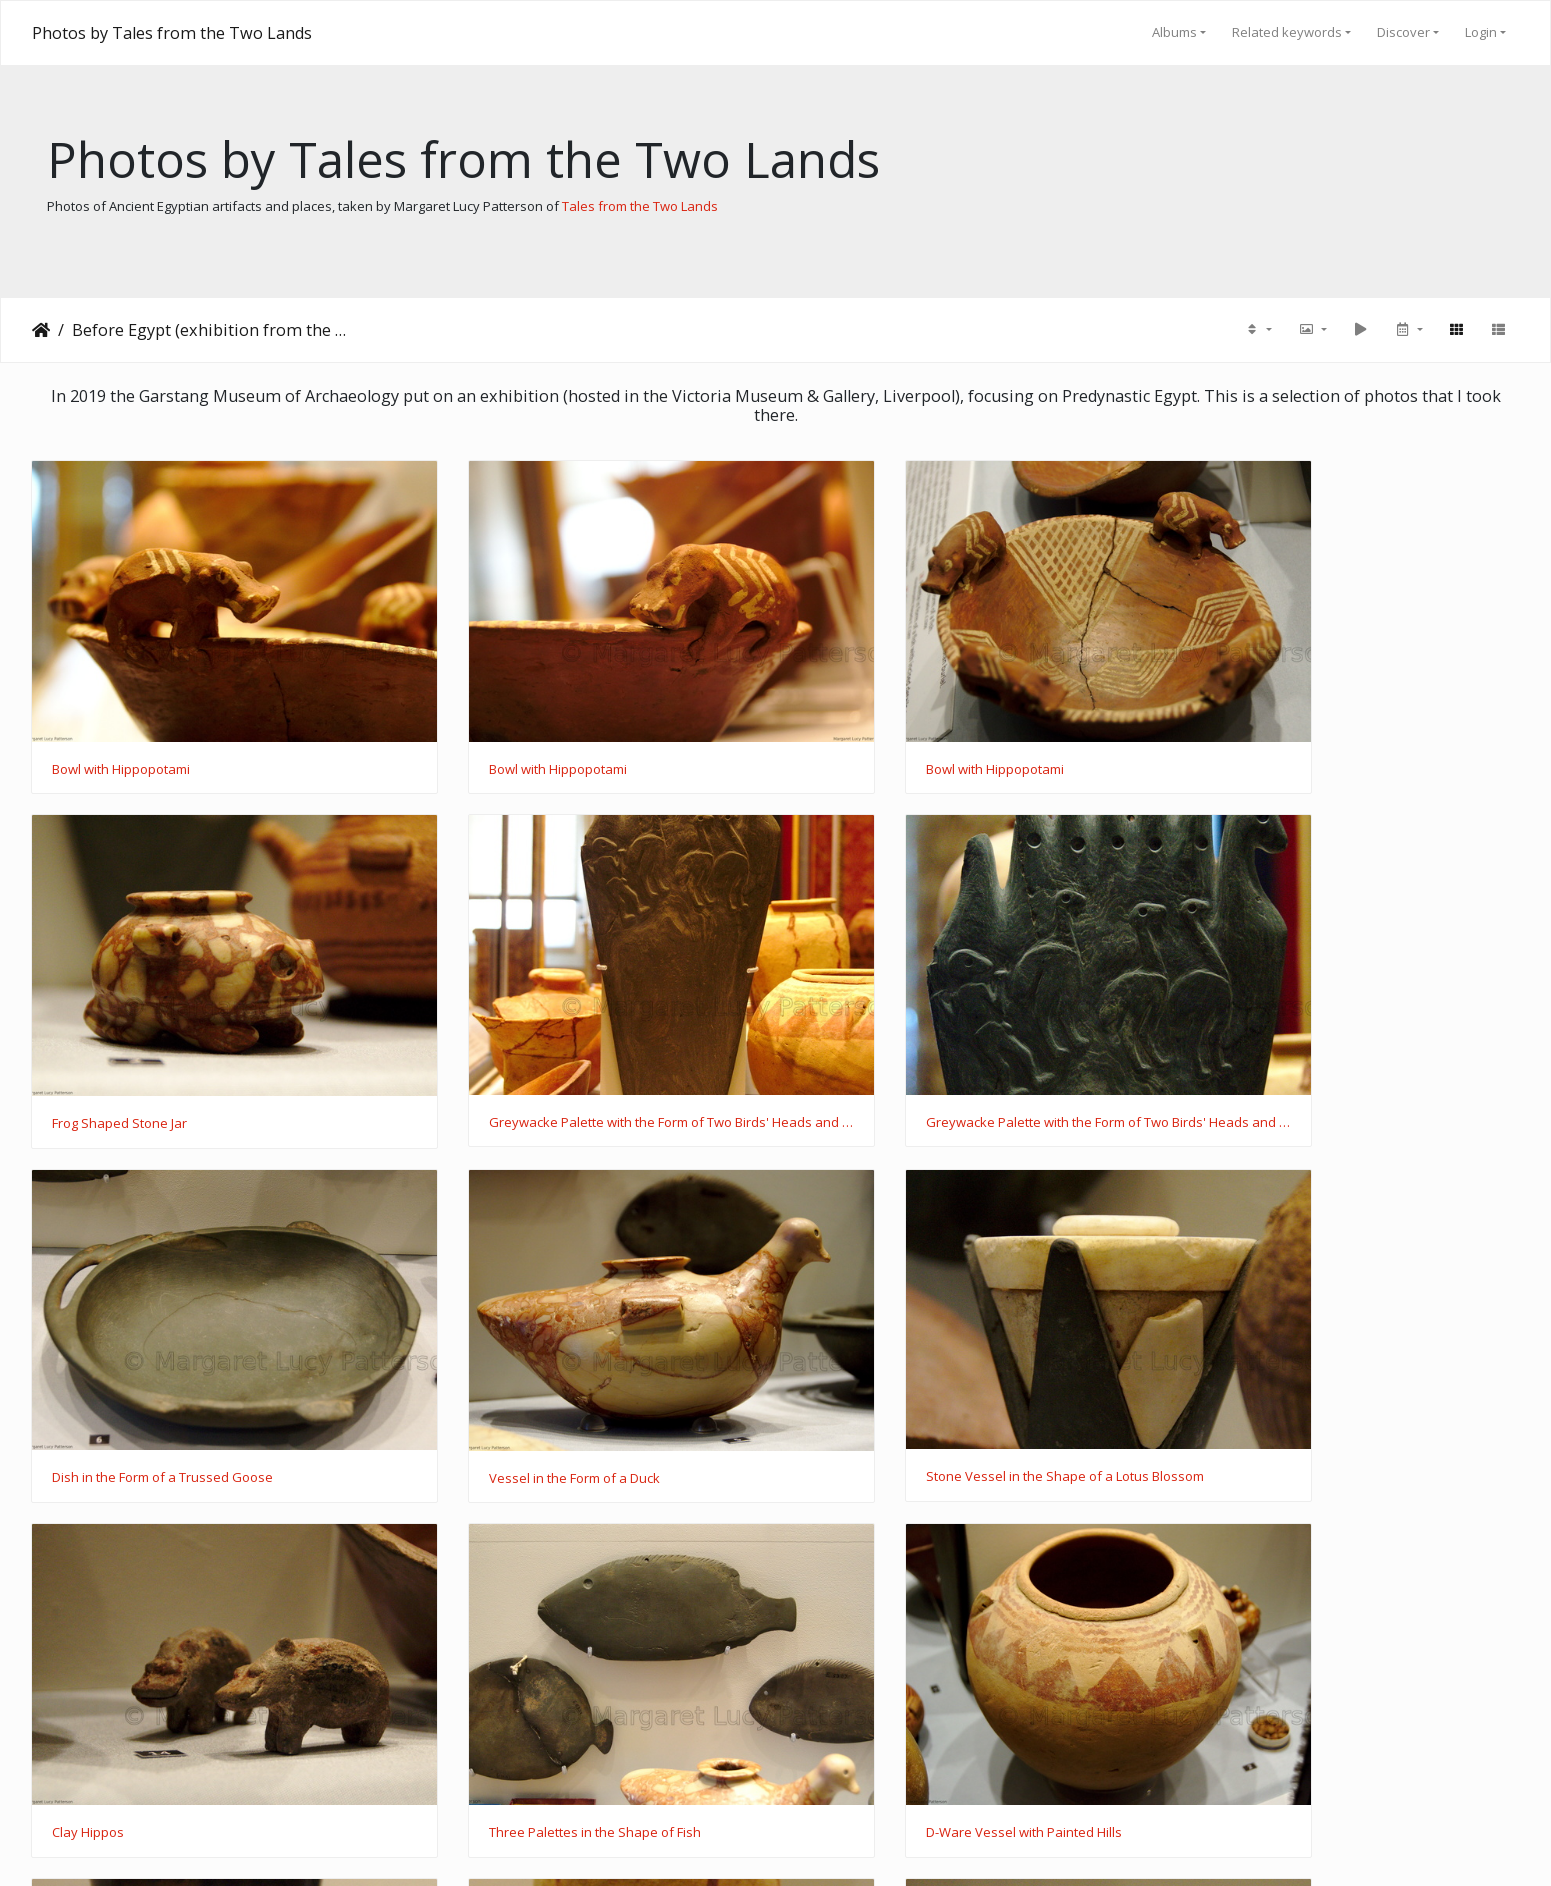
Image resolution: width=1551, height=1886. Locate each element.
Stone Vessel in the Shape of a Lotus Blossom (191, 1359)
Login (1481, 32)
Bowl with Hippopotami (121, 730)
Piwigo (813, 1845)
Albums (1174, 32)
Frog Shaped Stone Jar (1258, 730)
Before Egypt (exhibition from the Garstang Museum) (211, 330)
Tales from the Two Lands (640, 206)
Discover (1403, 32)
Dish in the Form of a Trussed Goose (922, 1044)
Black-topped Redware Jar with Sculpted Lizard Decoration (206, 1673)
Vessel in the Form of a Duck (1276, 1045)
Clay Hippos (468, 1360)
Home (41, 330)
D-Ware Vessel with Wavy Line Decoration (558, 1673)
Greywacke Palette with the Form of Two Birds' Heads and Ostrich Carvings (206, 1044)
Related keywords (1287, 32)
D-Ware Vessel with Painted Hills (1289, 1360)
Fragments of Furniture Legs (896, 1673)
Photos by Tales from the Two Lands (172, 33)
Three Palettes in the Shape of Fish (918, 1360)
